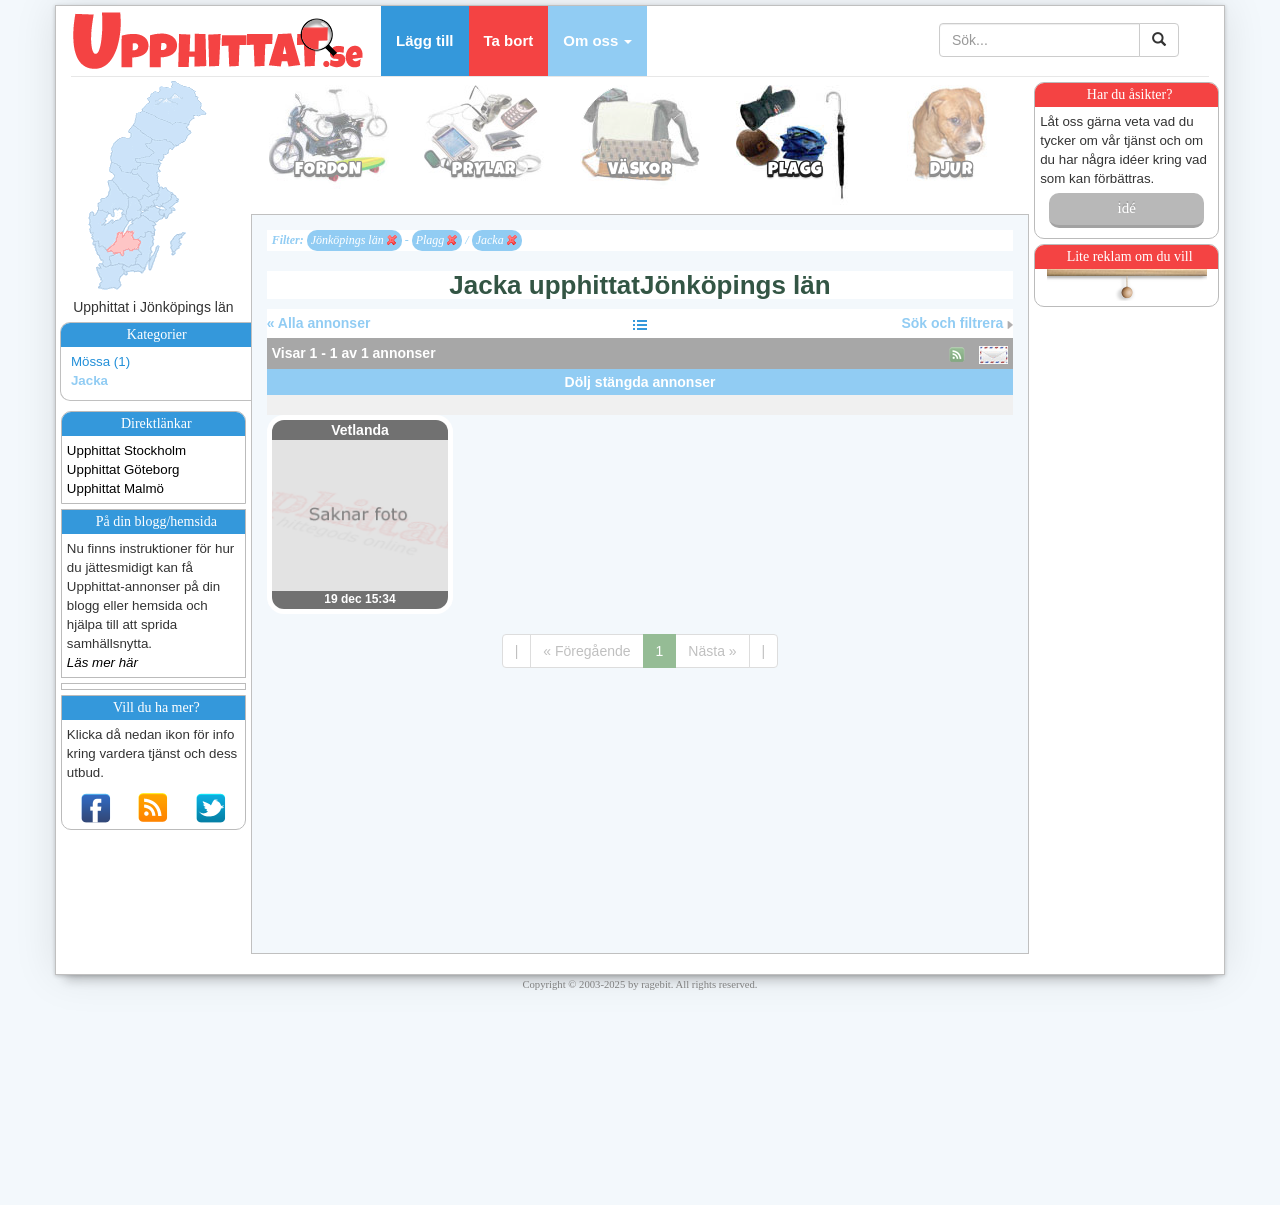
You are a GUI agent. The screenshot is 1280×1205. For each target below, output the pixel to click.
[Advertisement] (640, 402)
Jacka (89, 380)
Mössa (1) (100, 361)
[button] (597, 41)
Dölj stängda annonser (640, 382)
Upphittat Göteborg (123, 469)
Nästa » (712, 651)
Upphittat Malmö (115, 488)
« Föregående (586, 651)
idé (1126, 208)
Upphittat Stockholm (126, 450)
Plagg (437, 240)
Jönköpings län (354, 240)
